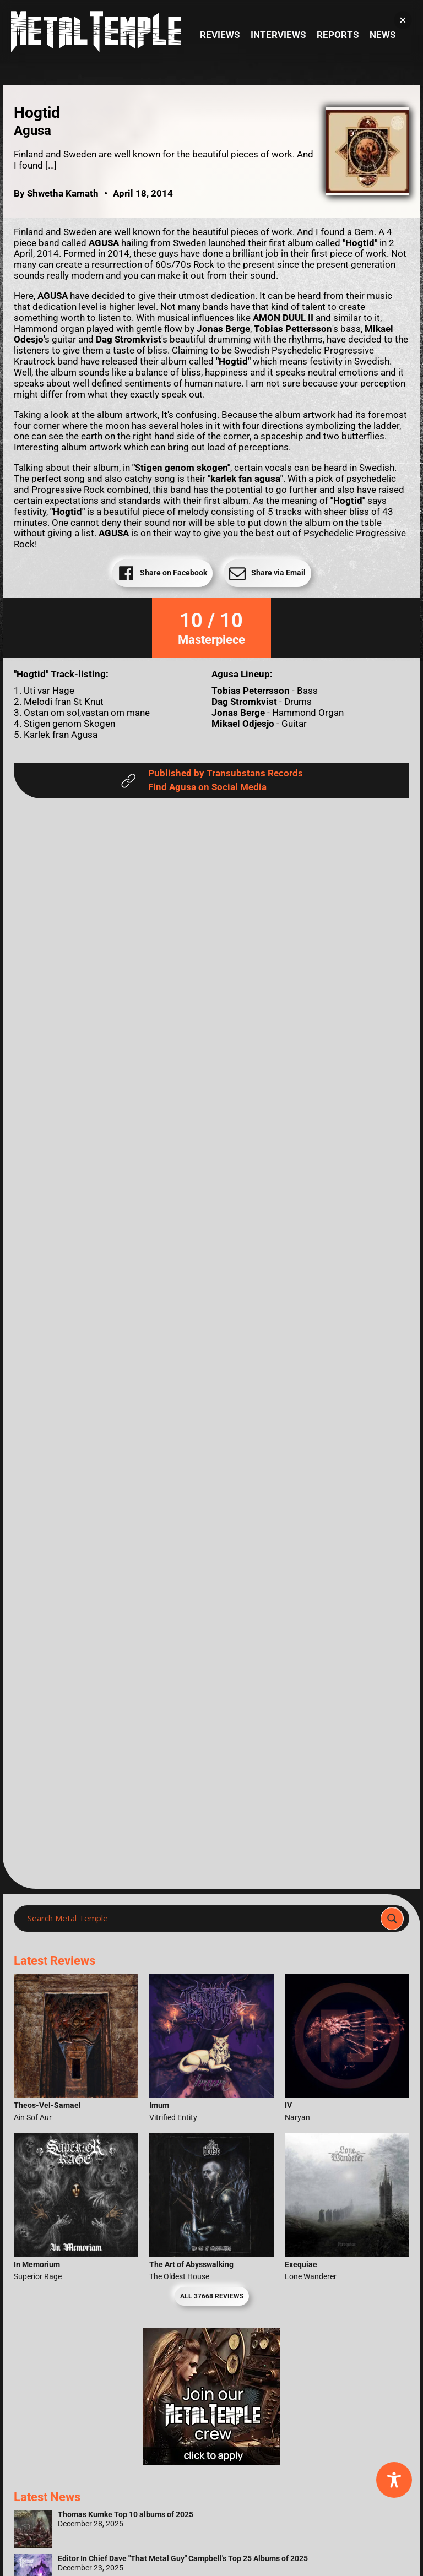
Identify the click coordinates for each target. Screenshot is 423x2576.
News (382, 35)
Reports (338, 35)
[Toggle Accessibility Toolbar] (394, 2480)
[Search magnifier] (392, 1918)
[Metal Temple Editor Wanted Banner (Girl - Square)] (211, 2462)
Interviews (278, 35)
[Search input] (200, 1918)
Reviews (220, 35)
